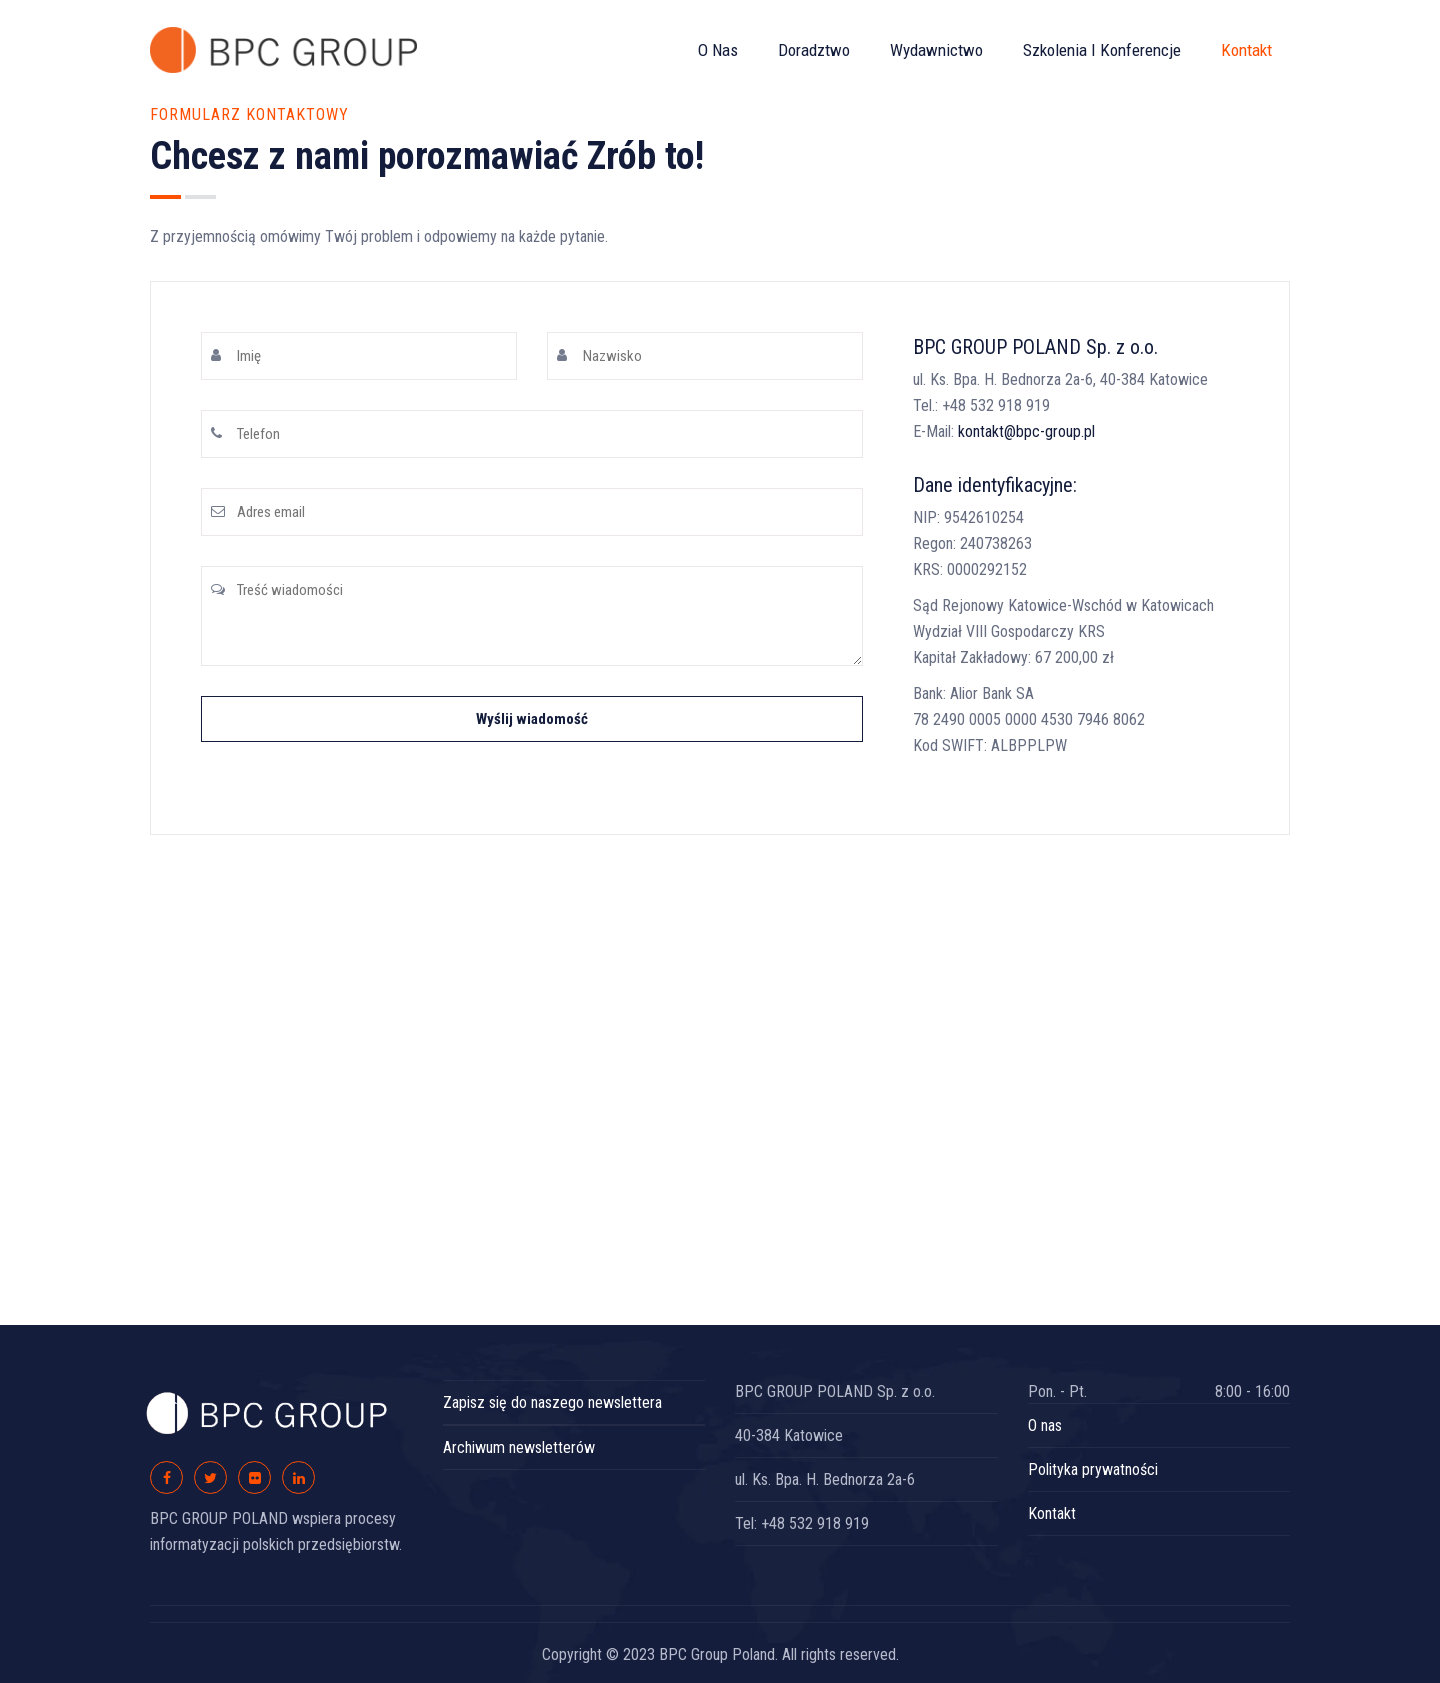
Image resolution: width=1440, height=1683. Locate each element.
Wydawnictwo (936, 50)
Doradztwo (814, 50)
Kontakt (1246, 50)
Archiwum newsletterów (519, 1447)
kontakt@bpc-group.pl (1026, 431)
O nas (718, 50)
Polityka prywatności (1093, 1469)
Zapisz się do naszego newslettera (552, 1402)
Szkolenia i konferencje (1102, 50)
